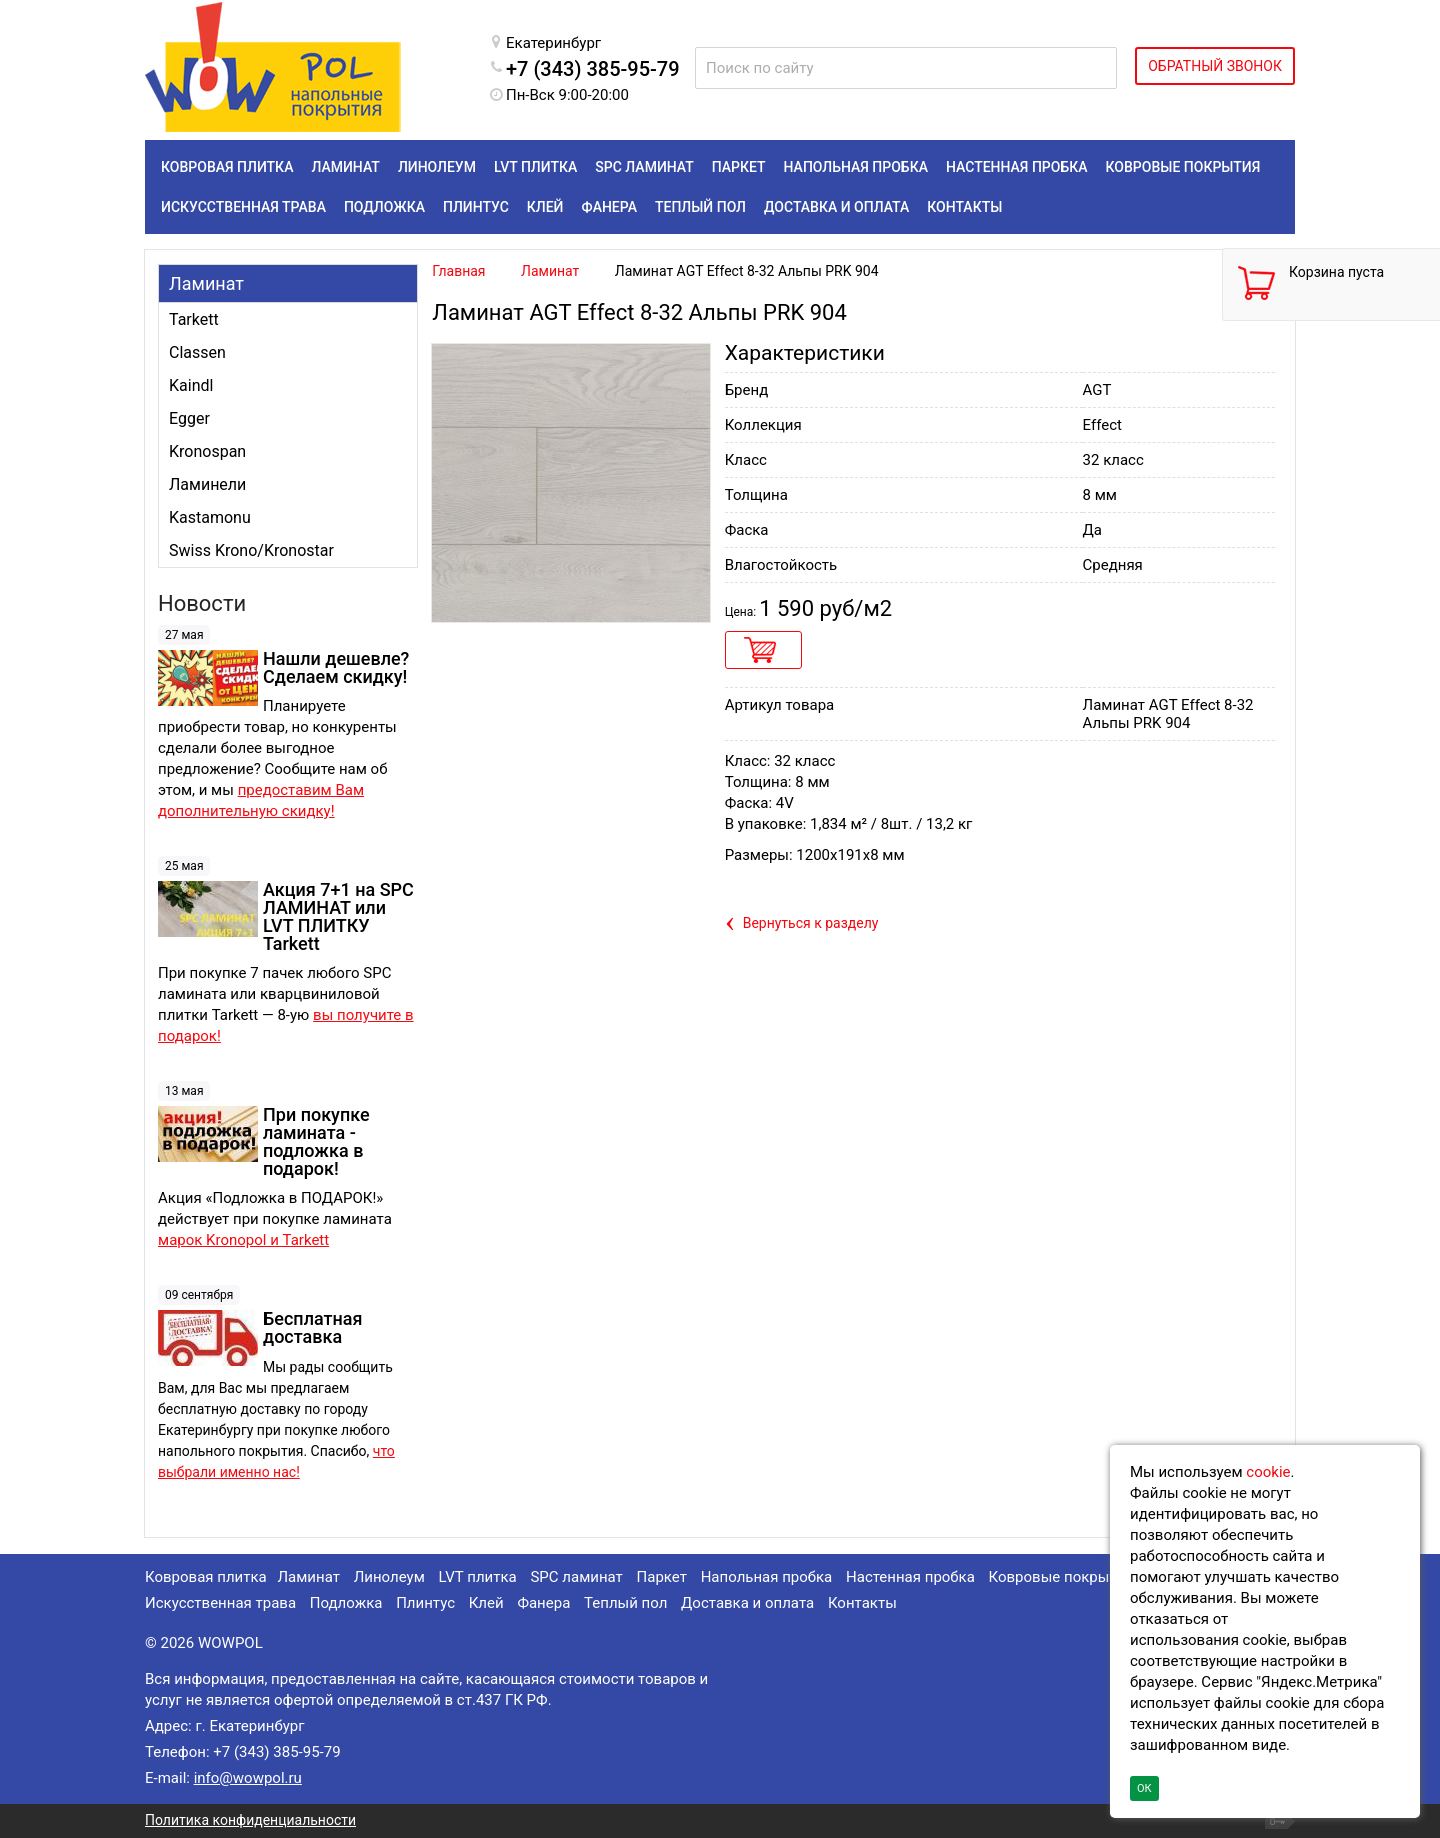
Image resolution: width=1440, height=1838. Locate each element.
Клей (486, 1603)
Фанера (543, 1603)
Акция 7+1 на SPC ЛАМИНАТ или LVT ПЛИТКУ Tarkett (338, 916)
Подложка (346, 1603)
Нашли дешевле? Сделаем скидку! (336, 667)
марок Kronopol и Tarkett (243, 1240)
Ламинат (206, 283)
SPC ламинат (576, 1577)
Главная (458, 271)
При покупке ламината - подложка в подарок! (316, 1141)
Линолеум (389, 1577)
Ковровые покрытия (1061, 1577)
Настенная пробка (910, 1577)
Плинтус (425, 1603)
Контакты (862, 1603)
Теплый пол (625, 1603)
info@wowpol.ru (248, 1778)
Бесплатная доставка (312, 1327)
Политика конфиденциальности (250, 1820)
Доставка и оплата (747, 1603)
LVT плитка (478, 1577)
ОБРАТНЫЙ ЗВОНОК (1215, 66)
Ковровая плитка (206, 1577)
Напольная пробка (767, 1577)
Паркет (662, 1577)
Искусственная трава (220, 1603)
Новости (202, 603)
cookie (1268, 1472)
